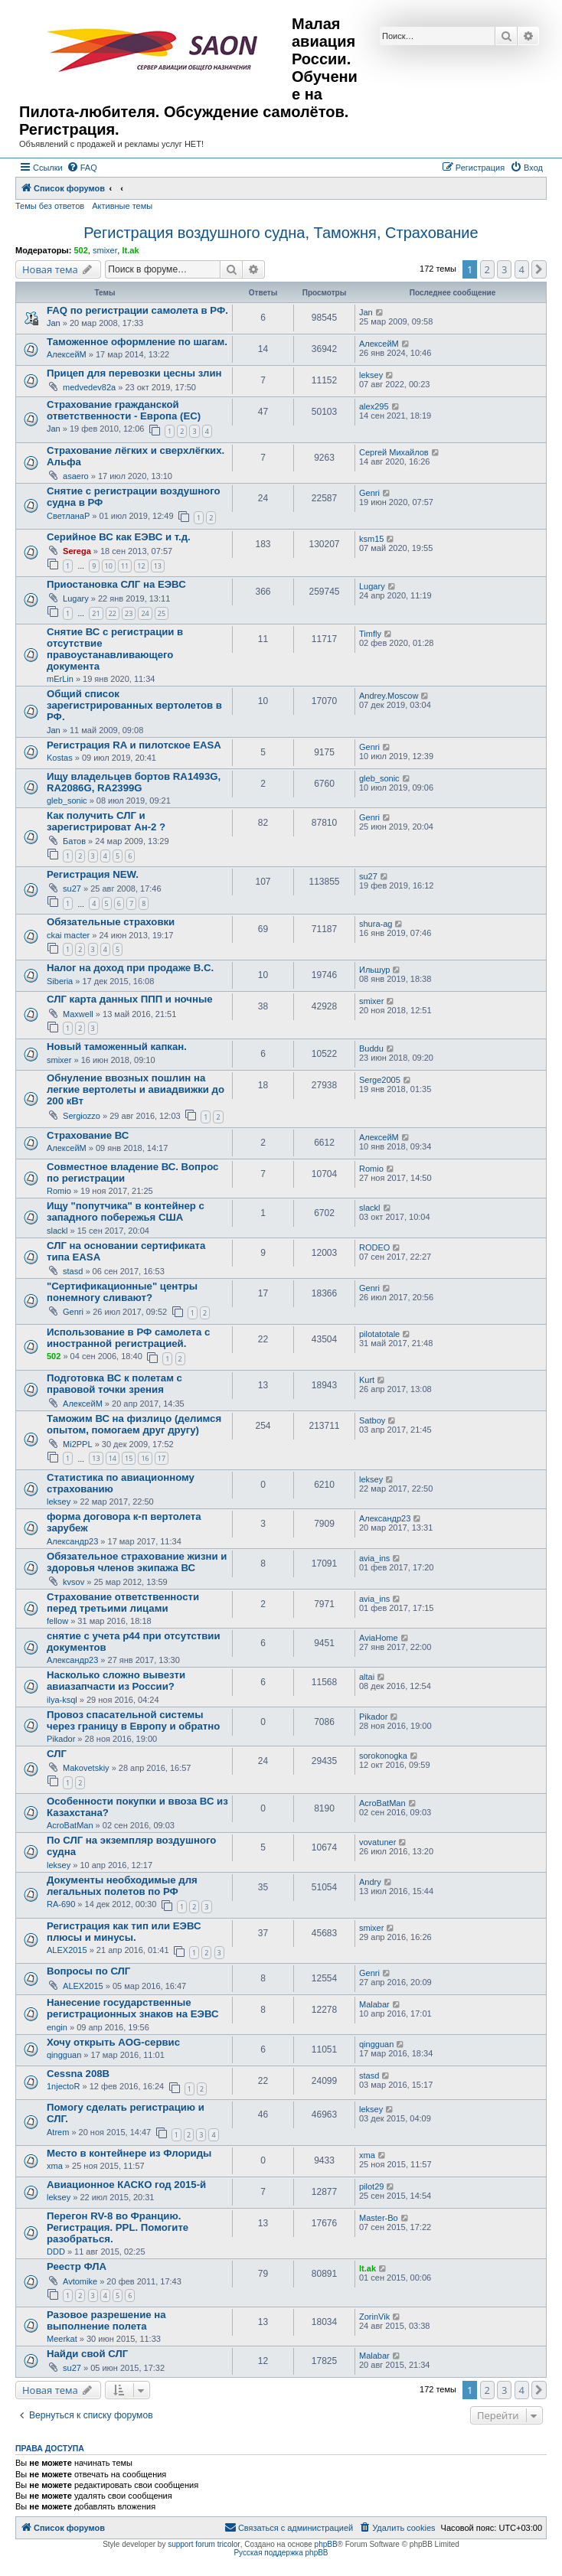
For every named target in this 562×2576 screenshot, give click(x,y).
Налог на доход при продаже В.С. (130, 967)
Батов (74, 841)
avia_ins (374, 1558)
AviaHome (378, 1637)
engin (57, 2027)
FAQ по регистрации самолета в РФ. (137, 310)
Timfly (370, 633)
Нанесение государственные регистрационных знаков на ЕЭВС (132, 2008)
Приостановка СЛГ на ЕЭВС (116, 584)
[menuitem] (82, 167)
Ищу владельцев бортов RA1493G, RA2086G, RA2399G (134, 782)
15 (128, 1458)
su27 (72, 888)
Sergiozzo (81, 1115)
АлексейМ (67, 354)
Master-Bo (378, 2217)
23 (128, 613)
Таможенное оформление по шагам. (137, 341)
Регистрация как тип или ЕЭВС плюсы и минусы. (124, 1931)
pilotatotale (379, 1334)
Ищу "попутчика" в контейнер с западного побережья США (125, 1211)
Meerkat (62, 2338)
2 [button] (487, 269)
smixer (105, 250)
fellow (57, 1620)
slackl (57, 1230)
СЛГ (57, 1753)
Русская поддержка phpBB (281, 2552)
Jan (53, 323)
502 (80, 250)
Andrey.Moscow (388, 695)
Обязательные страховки (111, 922)
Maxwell (78, 1014)
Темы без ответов (49, 205)
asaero (76, 476)
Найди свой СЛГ (87, 2353)
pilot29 (371, 2186)
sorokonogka (383, 1755)
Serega (77, 551)
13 (158, 566)
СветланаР (68, 515)
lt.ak (130, 250)
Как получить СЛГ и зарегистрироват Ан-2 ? (106, 821)
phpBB (326, 2544)
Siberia (60, 981)
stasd (73, 1271)
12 (141, 566)
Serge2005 (379, 1079)
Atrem (58, 2132)
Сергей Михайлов (394, 452)
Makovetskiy (86, 1767)
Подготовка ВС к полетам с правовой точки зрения (114, 1383)
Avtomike (80, 2281)
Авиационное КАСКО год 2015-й (126, 2184)
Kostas (60, 757)
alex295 (374, 406)
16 (145, 1458)
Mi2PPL (78, 1444)
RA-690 (61, 1904)
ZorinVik (374, 2316)
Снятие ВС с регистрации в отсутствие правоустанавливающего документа (115, 649)
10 (109, 566)
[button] (539, 269)
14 (112, 1458)
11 (125, 566)
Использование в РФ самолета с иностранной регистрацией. (128, 1337)
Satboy (372, 1420)
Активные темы (122, 205)
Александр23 (72, 1541)
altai (366, 1676)
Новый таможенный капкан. (117, 1046)
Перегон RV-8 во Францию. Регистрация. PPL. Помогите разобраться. (117, 2227)
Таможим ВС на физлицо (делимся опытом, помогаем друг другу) (134, 1424)
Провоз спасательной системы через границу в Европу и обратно (133, 1720)
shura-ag (375, 923)
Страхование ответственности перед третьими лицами (123, 1602)
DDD (56, 2251)
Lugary (76, 598)
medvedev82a (89, 387)
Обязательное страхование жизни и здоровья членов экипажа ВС (137, 1561)
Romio (59, 1190)
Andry (370, 1881)
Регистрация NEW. (93, 874)
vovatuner (377, 1842)
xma (55, 2165)
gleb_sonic (67, 800)
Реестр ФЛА (76, 2266)
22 (112, 613)
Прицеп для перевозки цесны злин (134, 373)
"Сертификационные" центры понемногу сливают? (122, 1291)
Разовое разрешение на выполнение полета (106, 2320)
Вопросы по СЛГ (88, 1971)
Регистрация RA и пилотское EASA (134, 745)
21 (96, 613)
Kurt (366, 1379)
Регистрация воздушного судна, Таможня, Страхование (280, 232)
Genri (369, 492)
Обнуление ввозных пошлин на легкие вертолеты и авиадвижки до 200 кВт (135, 1089)
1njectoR (63, 2086)
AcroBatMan (70, 1825)
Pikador (61, 1738)
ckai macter (68, 935)
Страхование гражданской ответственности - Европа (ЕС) (124, 410)
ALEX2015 (67, 1950)
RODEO (374, 1247)
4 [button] (521, 269)
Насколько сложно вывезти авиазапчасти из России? (116, 1680)
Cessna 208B (78, 2073)
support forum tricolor (204, 2544)
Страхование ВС (88, 1135)
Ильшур (374, 969)
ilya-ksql (62, 1699)
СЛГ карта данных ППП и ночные (130, 999)
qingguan (64, 2054)
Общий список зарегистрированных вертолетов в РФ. (134, 705)
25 (161, 613)
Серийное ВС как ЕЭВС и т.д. (119, 537)
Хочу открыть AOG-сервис (113, 2042)
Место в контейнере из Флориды (129, 2153)
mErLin (60, 678)
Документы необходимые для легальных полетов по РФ (122, 1885)
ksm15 (371, 538)
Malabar (374, 2004)
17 (161, 1458)
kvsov (73, 1581)
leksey (371, 375)
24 (145, 613)
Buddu (371, 1048)
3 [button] (504, 269)
